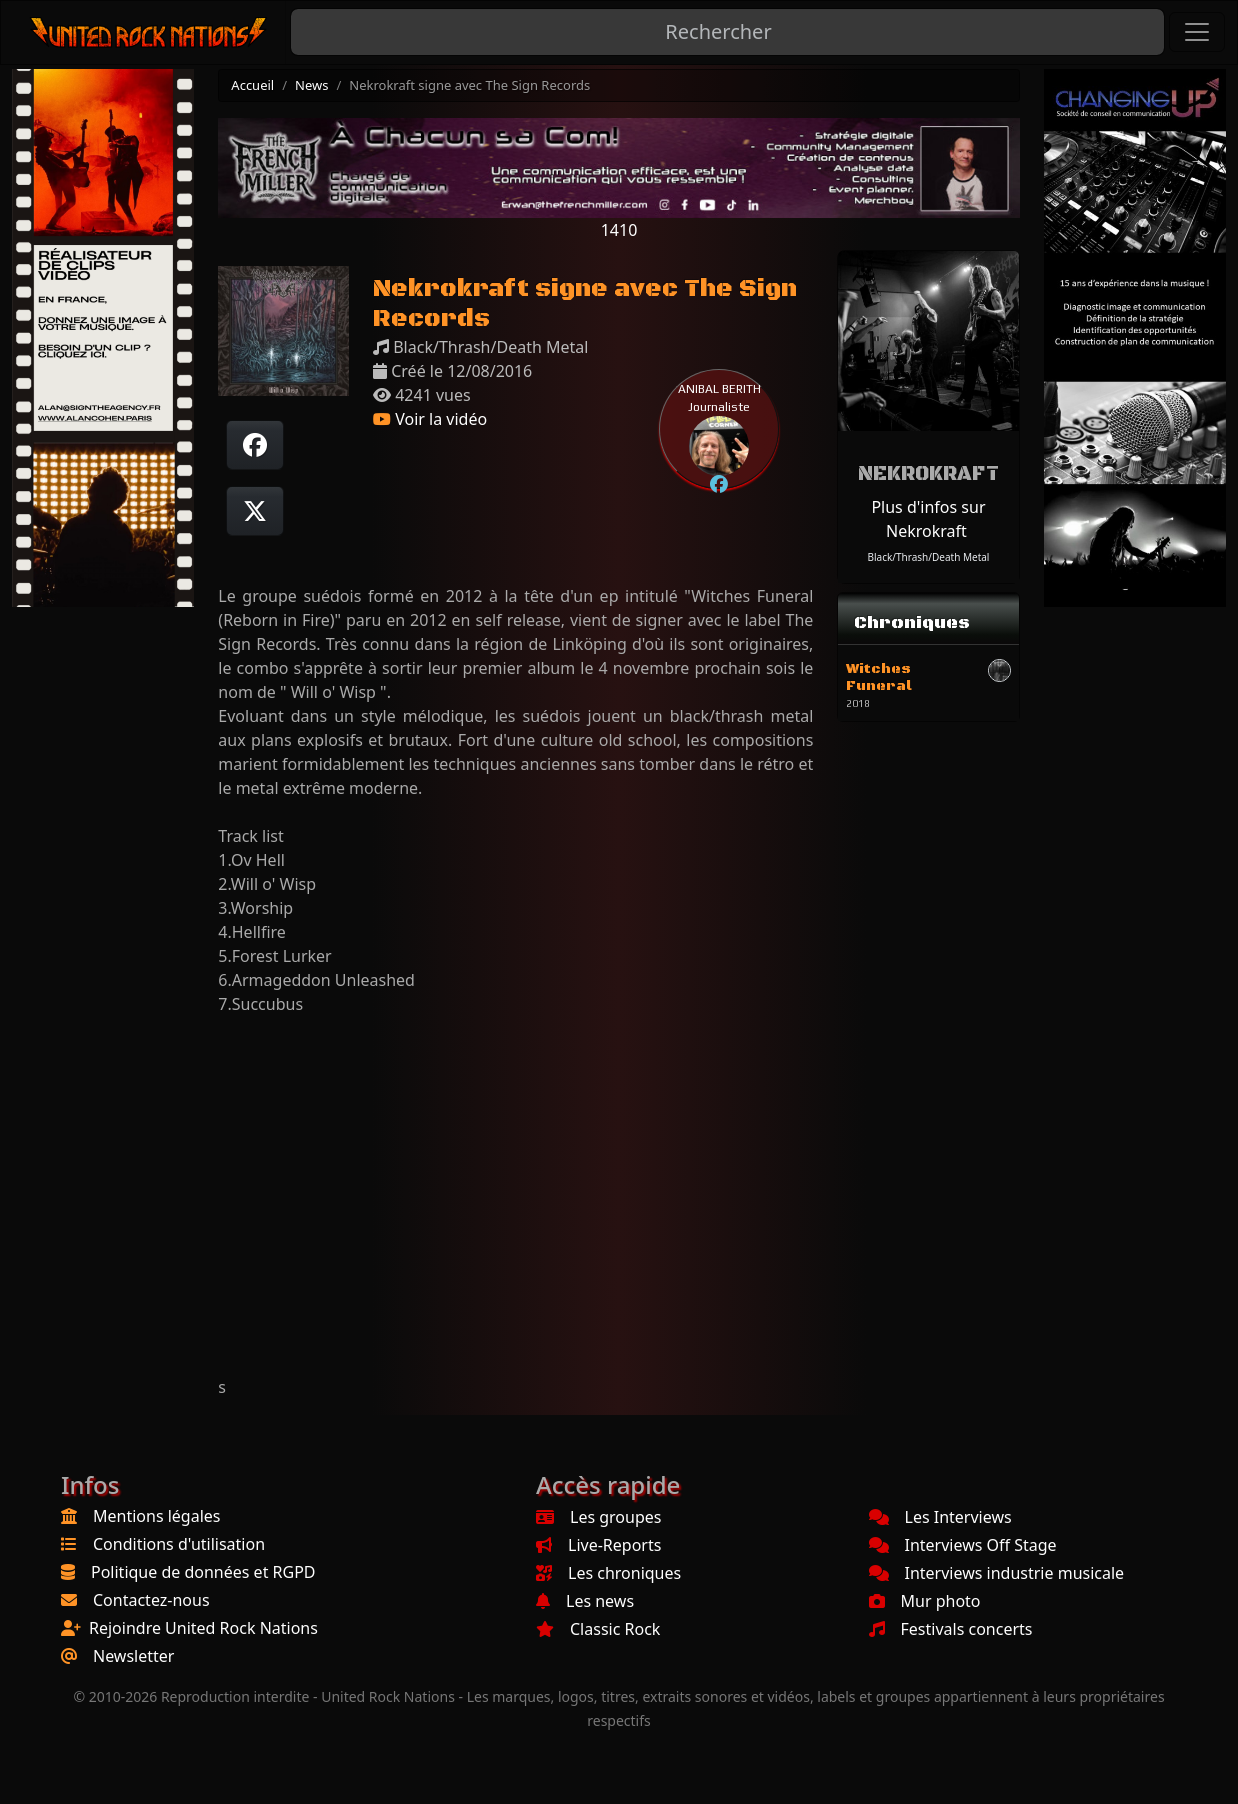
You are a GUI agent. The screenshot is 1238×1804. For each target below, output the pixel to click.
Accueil (252, 85)
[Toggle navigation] (1197, 32)
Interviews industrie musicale (997, 1573)
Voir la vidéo (430, 419)
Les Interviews (940, 1517)
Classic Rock (598, 1629)
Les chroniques (608, 1573)
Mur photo (925, 1601)
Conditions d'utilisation (179, 1544)
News (311, 85)
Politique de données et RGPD (203, 1572)
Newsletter (133, 1656)
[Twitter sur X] (255, 511)
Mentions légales (157, 1516)
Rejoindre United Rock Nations (203, 1628)
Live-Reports (598, 1545)
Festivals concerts (951, 1629)
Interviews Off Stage (963, 1545)
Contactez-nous (151, 1600)
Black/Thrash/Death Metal (928, 557)
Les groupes (598, 1517)
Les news (585, 1601)
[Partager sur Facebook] (255, 445)
